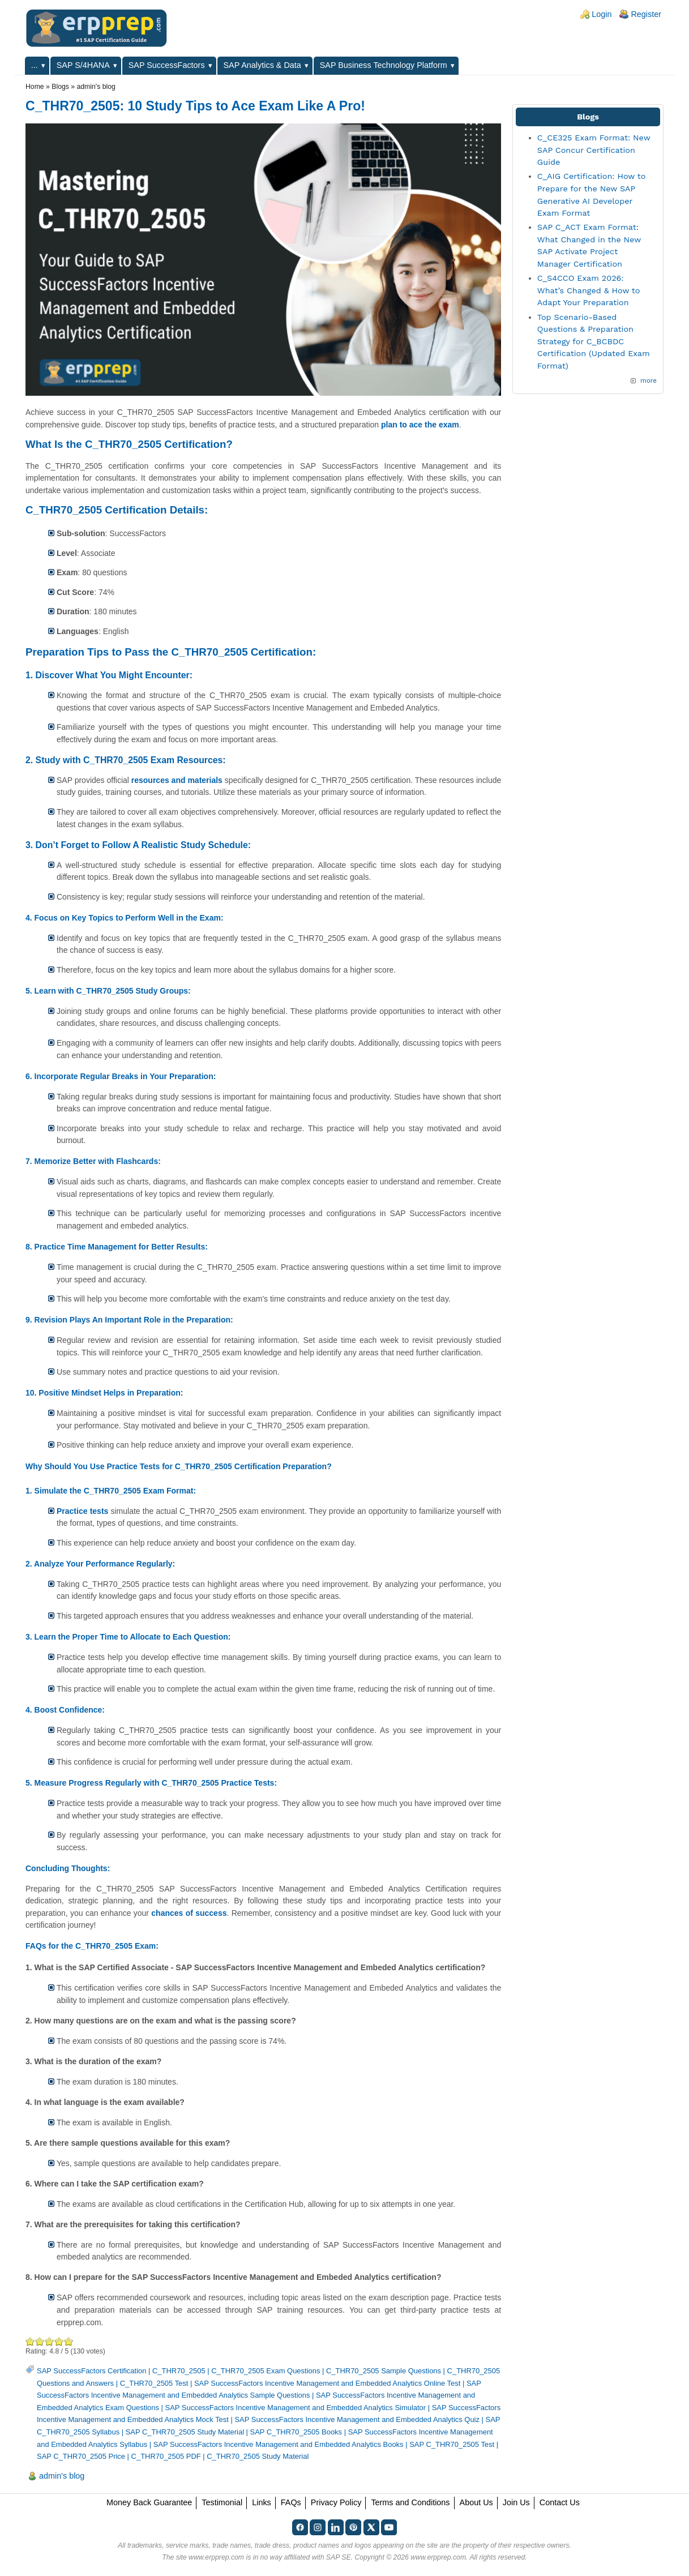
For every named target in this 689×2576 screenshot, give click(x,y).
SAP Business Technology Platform (383, 65)
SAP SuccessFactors (167, 65)
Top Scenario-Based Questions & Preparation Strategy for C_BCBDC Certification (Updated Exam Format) (593, 341)
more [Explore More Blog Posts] (648, 380)
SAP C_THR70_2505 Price (81, 2456)
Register (646, 14)
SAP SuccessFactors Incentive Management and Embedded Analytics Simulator (295, 2407)
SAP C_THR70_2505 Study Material (185, 2432)
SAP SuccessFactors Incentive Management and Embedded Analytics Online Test (327, 2383)
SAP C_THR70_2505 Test (451, 2444)
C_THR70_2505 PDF (166, 2456)
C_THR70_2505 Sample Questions (383, 2371)
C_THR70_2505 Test (154, 2383)
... (34, 65)
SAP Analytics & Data (262, 65)
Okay (40, 2341)
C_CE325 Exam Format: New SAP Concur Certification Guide (594, 149)
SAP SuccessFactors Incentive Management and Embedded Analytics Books (278, 2444)
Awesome (68, 2341)
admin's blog (95, 87)
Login (601, 14)
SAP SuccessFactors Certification (91, 2371)
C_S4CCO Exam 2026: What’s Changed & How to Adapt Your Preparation (588, 290)
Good (49, 2341)
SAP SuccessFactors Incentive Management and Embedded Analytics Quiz (356, 2419)
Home (34, 87)
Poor (30, 2341)
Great (59, 2341)
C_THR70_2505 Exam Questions (265, 2371)
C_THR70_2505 (179, 2371)
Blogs (60, 87)
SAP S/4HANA (83, 65)
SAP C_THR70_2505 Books (296, 2432)
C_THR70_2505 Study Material (258, 2456)
